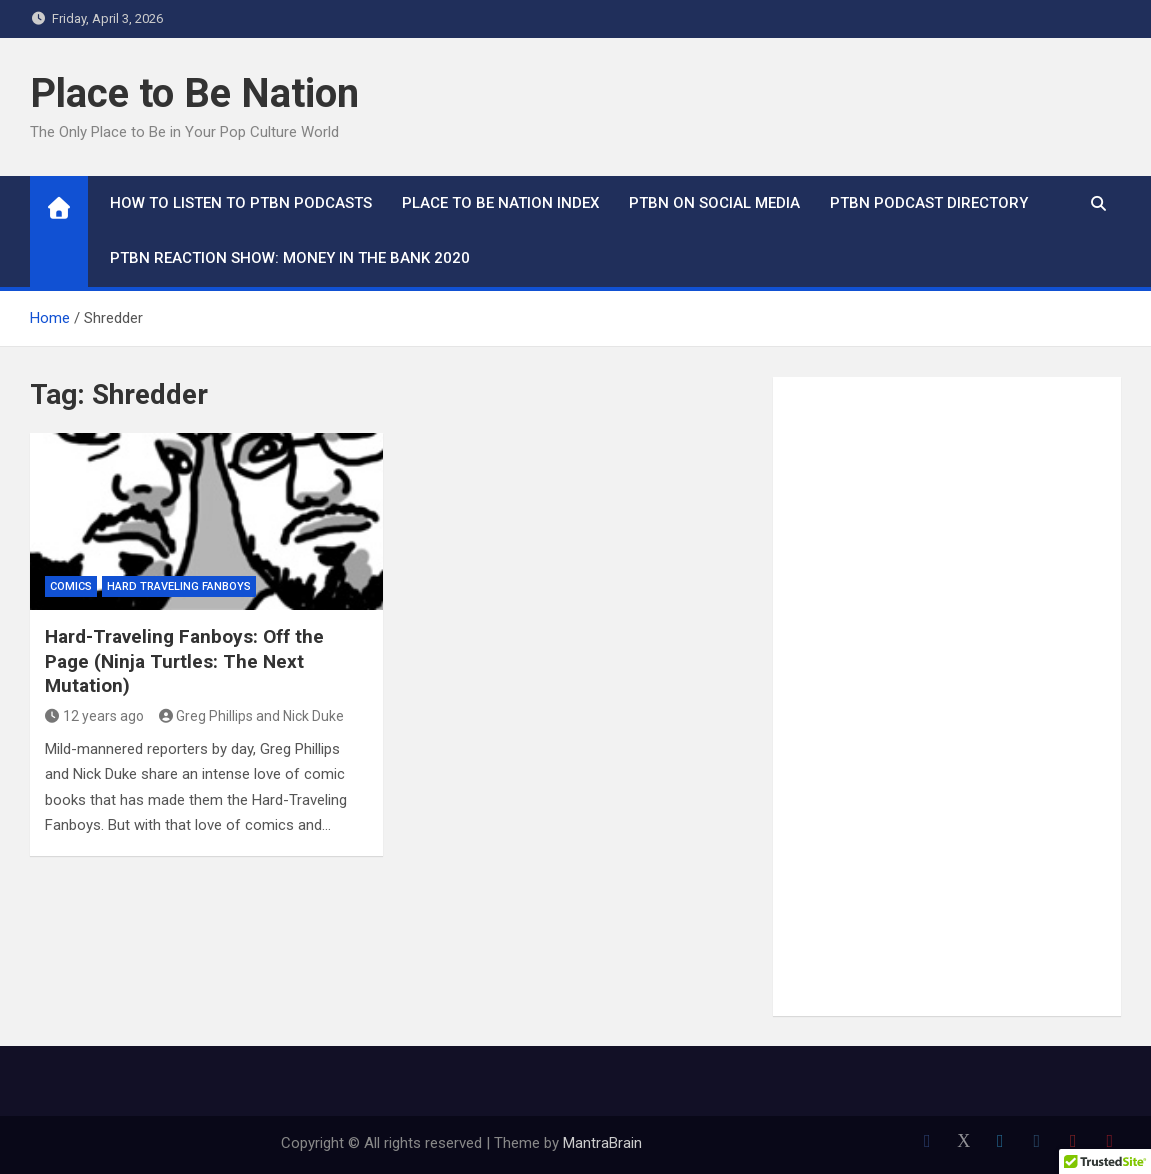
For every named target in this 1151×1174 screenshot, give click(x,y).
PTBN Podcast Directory (929, 203)
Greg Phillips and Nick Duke (252, 716)
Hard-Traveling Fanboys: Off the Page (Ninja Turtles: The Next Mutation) (184, 661)
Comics (71, 586)
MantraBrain (602, 1143)
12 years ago (94, 716)
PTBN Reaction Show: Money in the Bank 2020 (290, 258)
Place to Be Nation (194, 93)
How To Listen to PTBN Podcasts (241, 203)
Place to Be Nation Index (500, 203)
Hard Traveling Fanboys (179, 586)
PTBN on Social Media (714, 203)
